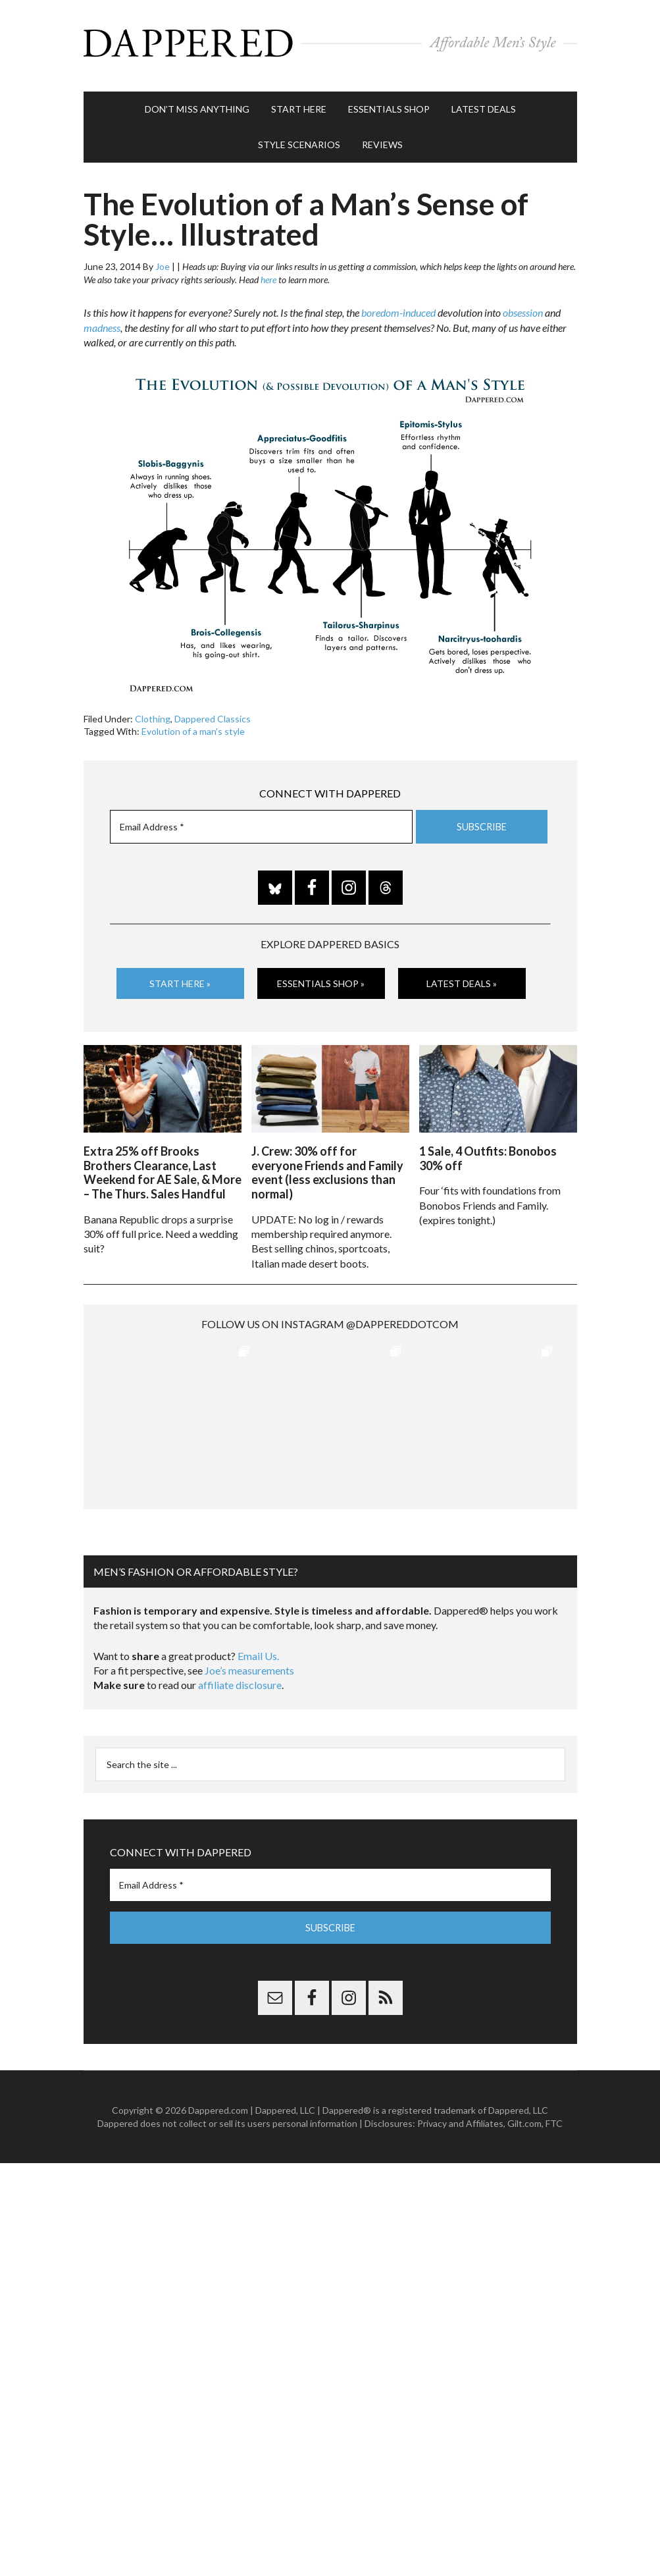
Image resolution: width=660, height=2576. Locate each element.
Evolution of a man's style (193, 725)
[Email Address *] (261, 821)
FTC (554, 2115)
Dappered (330, 42)
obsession (523, 306)
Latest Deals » (461, 976)
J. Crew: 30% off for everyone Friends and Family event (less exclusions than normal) (327, 1164)
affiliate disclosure (240, 1677)
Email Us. (258, 1648)
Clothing (152, 712)
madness (102, 321)
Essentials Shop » (321, 976)
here (268, 273)
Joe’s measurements (249, 1662)
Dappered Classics (212, 712)
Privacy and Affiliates (460, 2115)
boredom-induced (398, 306)
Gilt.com (524, 2115)
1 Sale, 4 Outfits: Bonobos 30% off (488, 1150)
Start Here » (180, 976)
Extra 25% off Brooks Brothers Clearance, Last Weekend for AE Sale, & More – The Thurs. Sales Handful (162, 1164)
